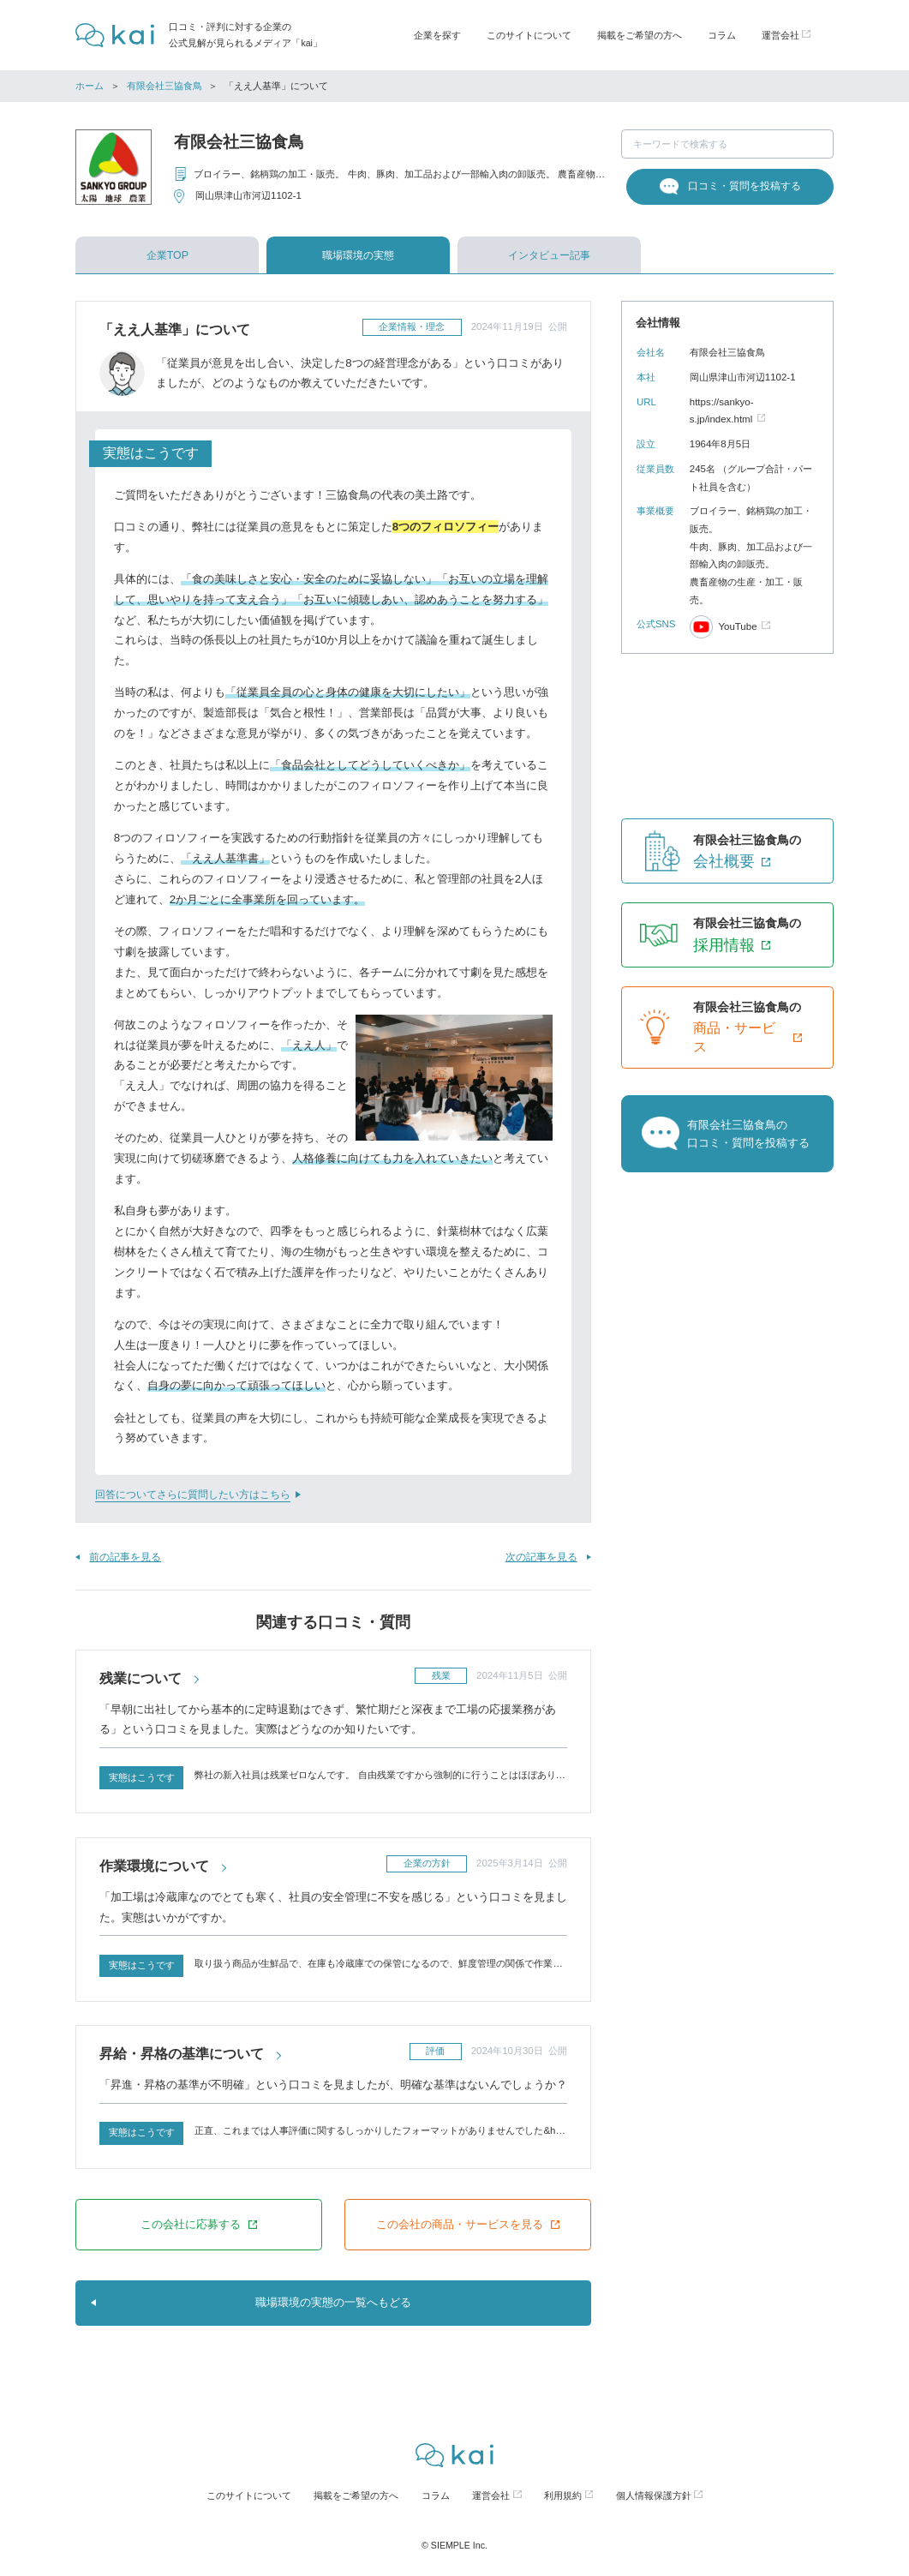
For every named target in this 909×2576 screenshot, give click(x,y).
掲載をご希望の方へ (639, 35)
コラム (722, 35)
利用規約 (563, 2495)
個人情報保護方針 (653, 2495)
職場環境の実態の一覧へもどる (333, 2302)
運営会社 (491, 2495)
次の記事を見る (541, 1557)
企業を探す (437, 35)
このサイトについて (529, 35)
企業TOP (167, 255)
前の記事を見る (125, 1557)
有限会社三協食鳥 (164, 86)
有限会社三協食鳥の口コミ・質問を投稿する (748, 1133)
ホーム (89, 86)
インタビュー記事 (549, 255)
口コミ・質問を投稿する (744, 186)
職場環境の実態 (358, 255)
